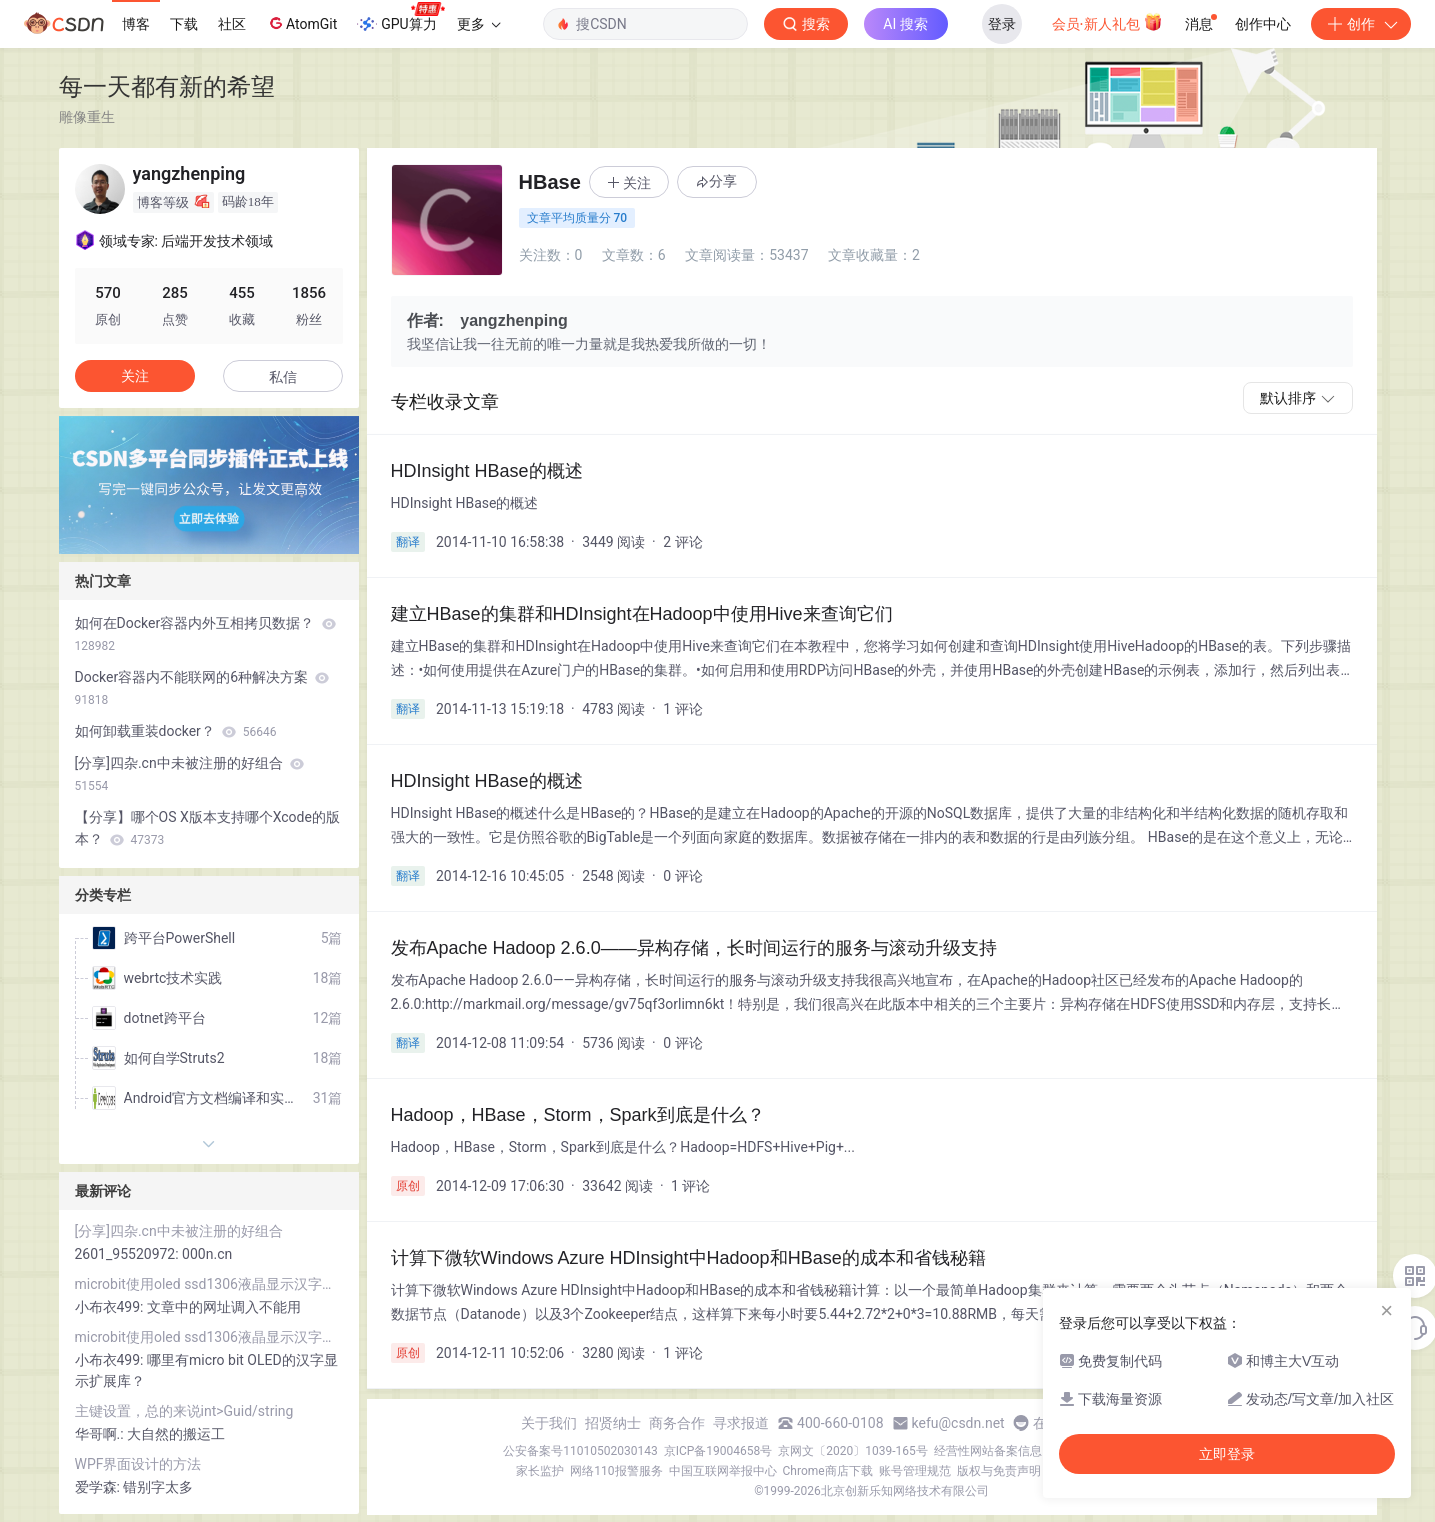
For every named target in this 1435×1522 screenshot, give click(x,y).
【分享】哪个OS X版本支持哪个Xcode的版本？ (207, 828)
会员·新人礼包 (1107, 22)
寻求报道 (741, 1423)
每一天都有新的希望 (167, 86)
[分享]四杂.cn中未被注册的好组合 (190, 774)
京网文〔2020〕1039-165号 (853, 1451)
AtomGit (301, 23)
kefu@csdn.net (958, 1423)
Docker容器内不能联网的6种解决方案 (202, 688)
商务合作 (677, 1423)
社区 (232, 24)
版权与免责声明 (999, 1471)
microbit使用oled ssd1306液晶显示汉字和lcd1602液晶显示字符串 (209, 1284)
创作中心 (1263, 24)
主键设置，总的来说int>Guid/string (184, 1411)
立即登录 (1227, 1454)
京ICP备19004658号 (718, 1451)
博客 (136, 24)
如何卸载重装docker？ (176, 731)
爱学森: (99, 1487)
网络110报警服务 (616, 1471)
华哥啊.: (101, 1434)
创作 (1361, 24)
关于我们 (549, 1423)
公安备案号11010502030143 (580, 1451)
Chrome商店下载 (828, 1471)
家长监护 (540, 1471)
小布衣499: (111, 1307)
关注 (135, 376)
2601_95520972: (129, 1254)
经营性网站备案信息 (988, 1451)
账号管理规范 (915, 1471)
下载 (184, 24)
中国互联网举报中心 (723, 1471)
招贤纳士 (613, 1423)
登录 (1002, 24)
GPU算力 (400, 18)
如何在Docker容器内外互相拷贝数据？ (205, 634)
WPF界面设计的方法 (138, 1464)
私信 (283, 377)
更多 (479, 24)
